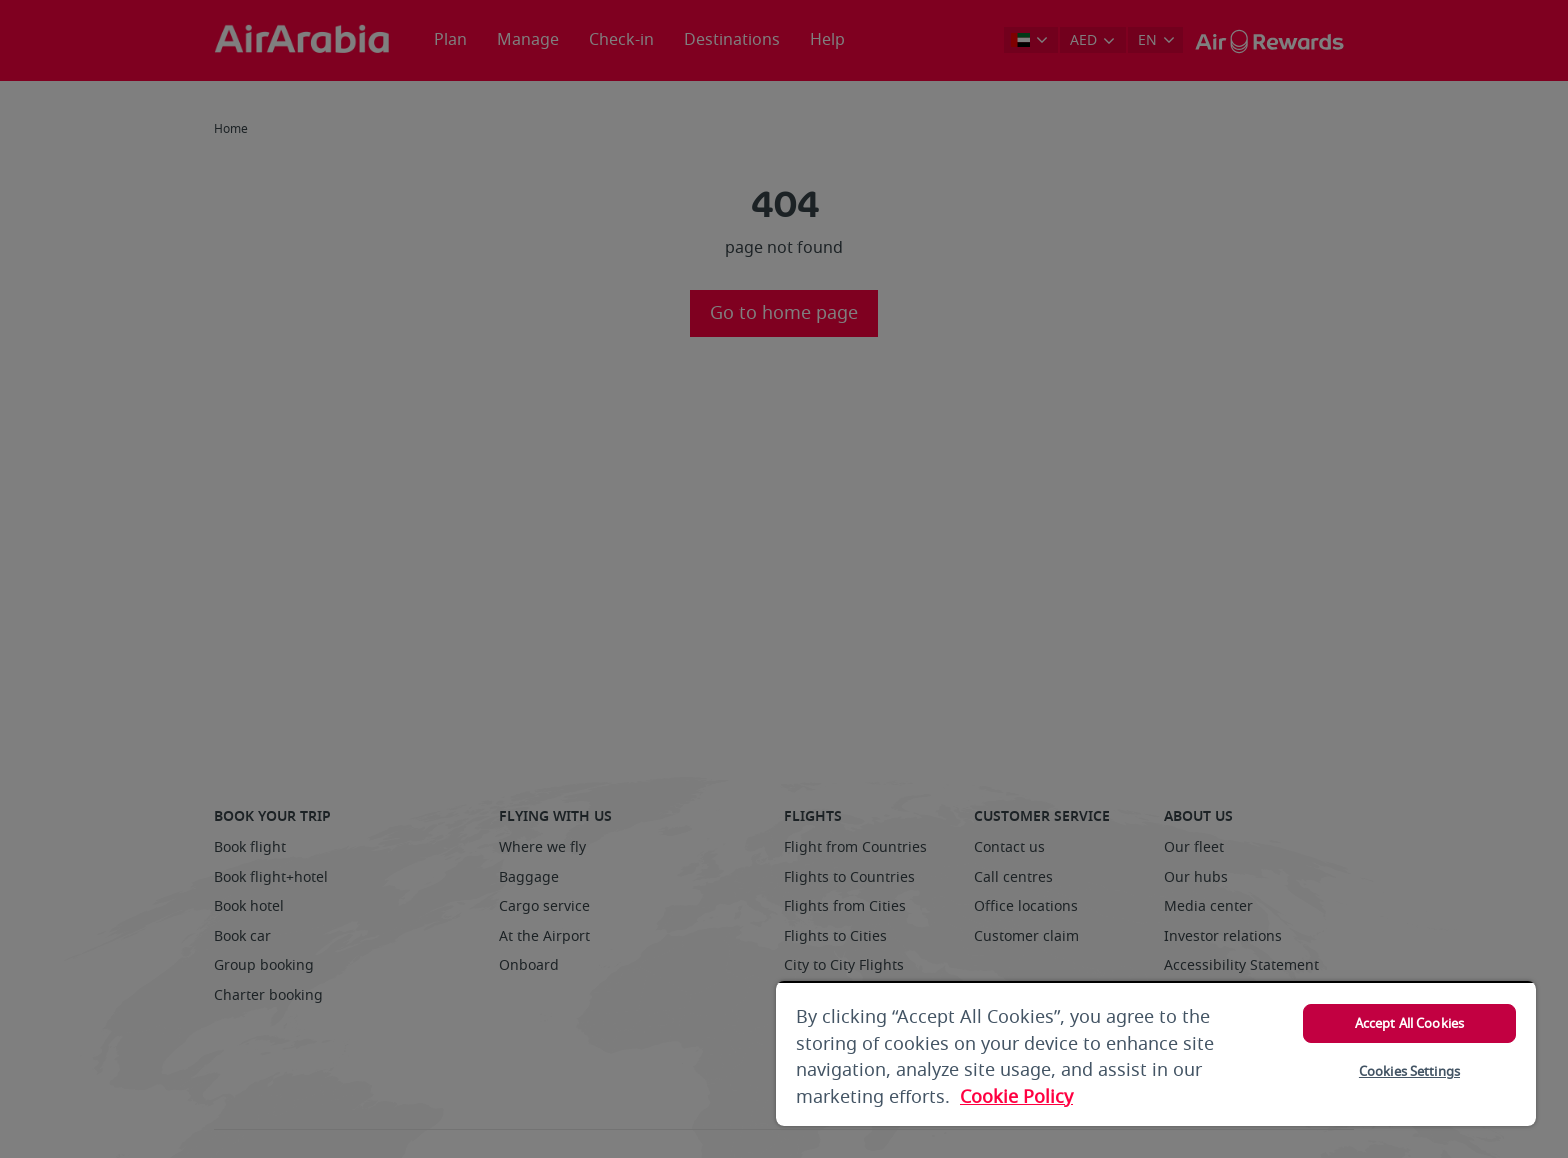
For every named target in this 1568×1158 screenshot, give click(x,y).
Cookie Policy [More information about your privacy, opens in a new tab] (1016, 1097)
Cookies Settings (1409, 1071)
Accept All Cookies (1409, 1023)
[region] (1156, 1053)
